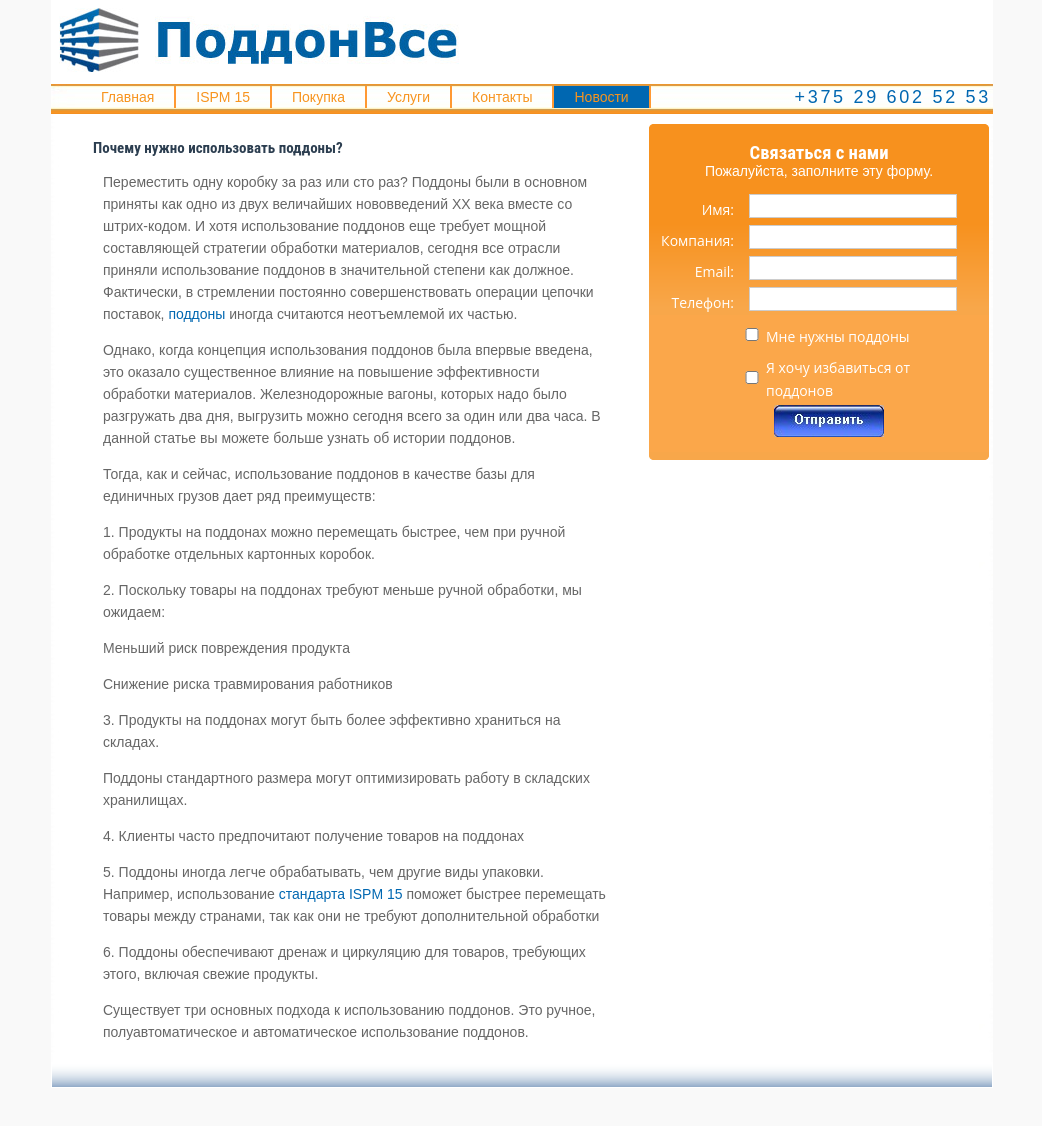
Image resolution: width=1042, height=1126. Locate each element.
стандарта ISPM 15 (341, 894)
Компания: (697, 240)
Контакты (502, 97)
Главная (127, 97)
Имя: (718, 209)
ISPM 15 (223, 97)
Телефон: (703, 302)
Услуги (408, 97)
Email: (714, 271)
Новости (601, 97)
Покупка (318, 97)
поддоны (196, 314)
